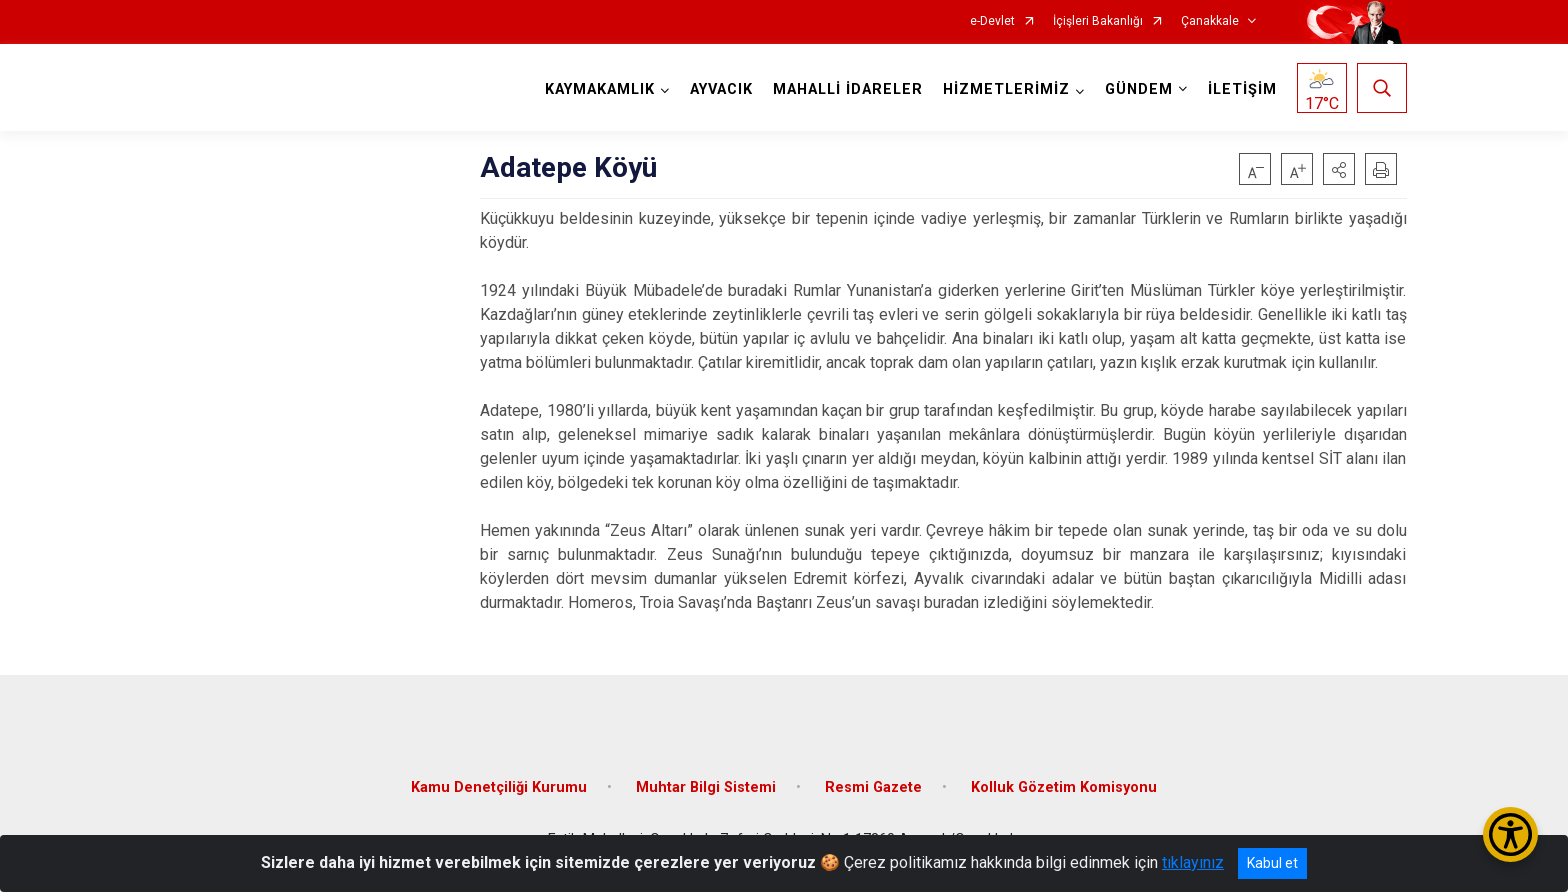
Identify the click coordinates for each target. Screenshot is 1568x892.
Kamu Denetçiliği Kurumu (499, 787)
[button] (1339, 169)
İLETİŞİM (1242, 89)
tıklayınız (1193, 862)
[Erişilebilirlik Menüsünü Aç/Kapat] (1510, 834)
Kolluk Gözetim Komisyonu (1064, 787)
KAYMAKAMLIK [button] (600, 89)
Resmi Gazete (873, 787)
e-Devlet (992, 21)
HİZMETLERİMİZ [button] (1006, 89)
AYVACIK (721, 89)
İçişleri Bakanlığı (1098, 21)
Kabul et (1272, 863)
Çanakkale (1210, 21)
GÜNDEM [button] (1139, 89)
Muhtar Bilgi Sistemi (706, 787)
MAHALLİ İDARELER (848, 89)
